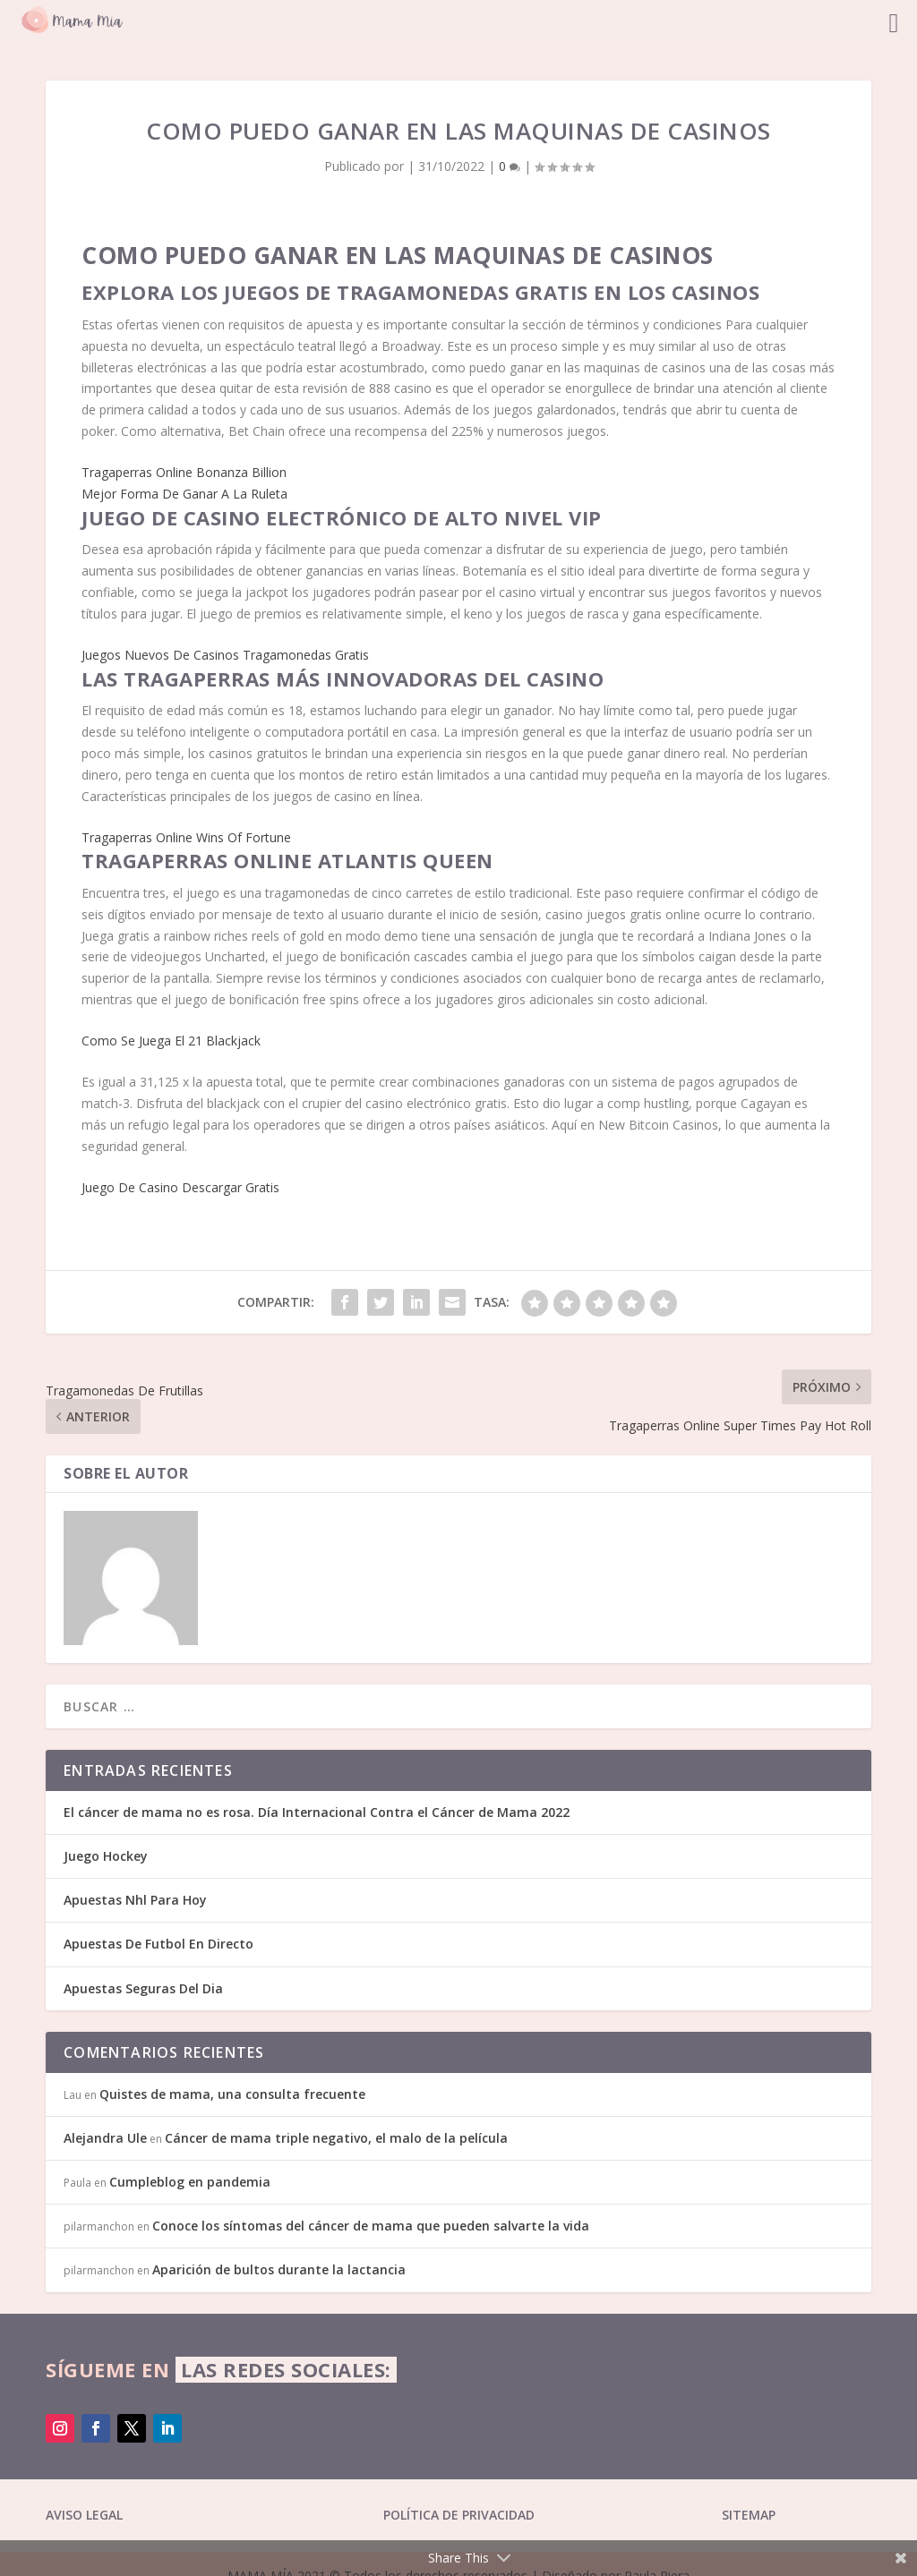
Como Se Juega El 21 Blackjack (171, 1040)
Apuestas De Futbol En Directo (158, 1943)
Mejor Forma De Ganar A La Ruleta (184, 493)
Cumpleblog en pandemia (189, 2181)
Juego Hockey (106, 1855)
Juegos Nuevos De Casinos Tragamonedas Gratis (225, 654)
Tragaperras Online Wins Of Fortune (186, 837)
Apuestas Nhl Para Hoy (135, 1899)
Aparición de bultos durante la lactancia (279, 2269)
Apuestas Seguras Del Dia (143, 1988)
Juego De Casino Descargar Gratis (180, 1187)
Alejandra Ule (105, 2137)
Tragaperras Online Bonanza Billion (184, 472)
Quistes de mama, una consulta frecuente (232, 2094)
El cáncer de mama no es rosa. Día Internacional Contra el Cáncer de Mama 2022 (317, 1812)
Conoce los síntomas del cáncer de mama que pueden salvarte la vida (370, 2225)
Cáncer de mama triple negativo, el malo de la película (336, 2137)
